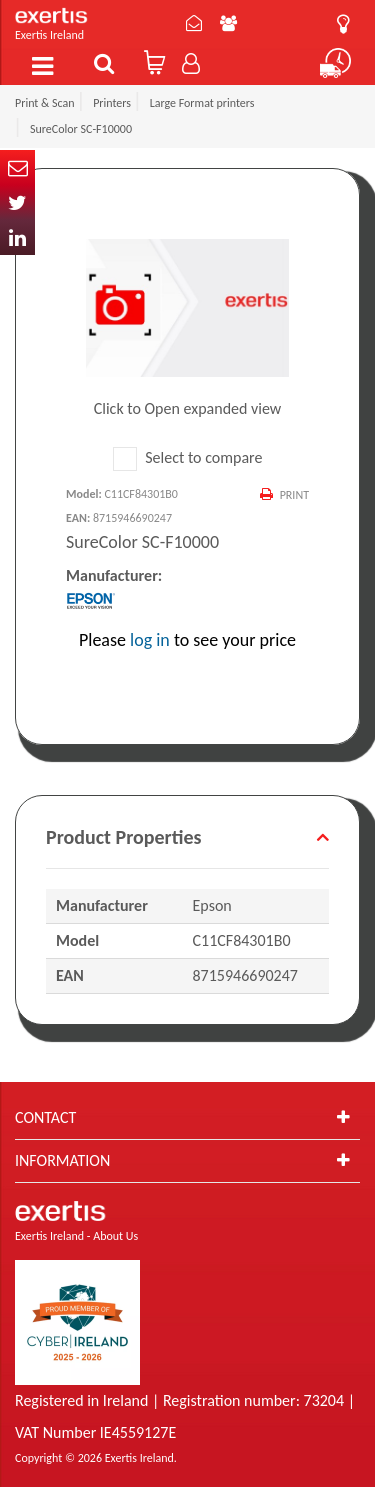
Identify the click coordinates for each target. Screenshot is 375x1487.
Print (294, 495)
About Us (228, 23)
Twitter (17, 202)
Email (17, 167)
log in (150, 640)
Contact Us (194, 23)
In (17, 237)
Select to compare (188, 457)
